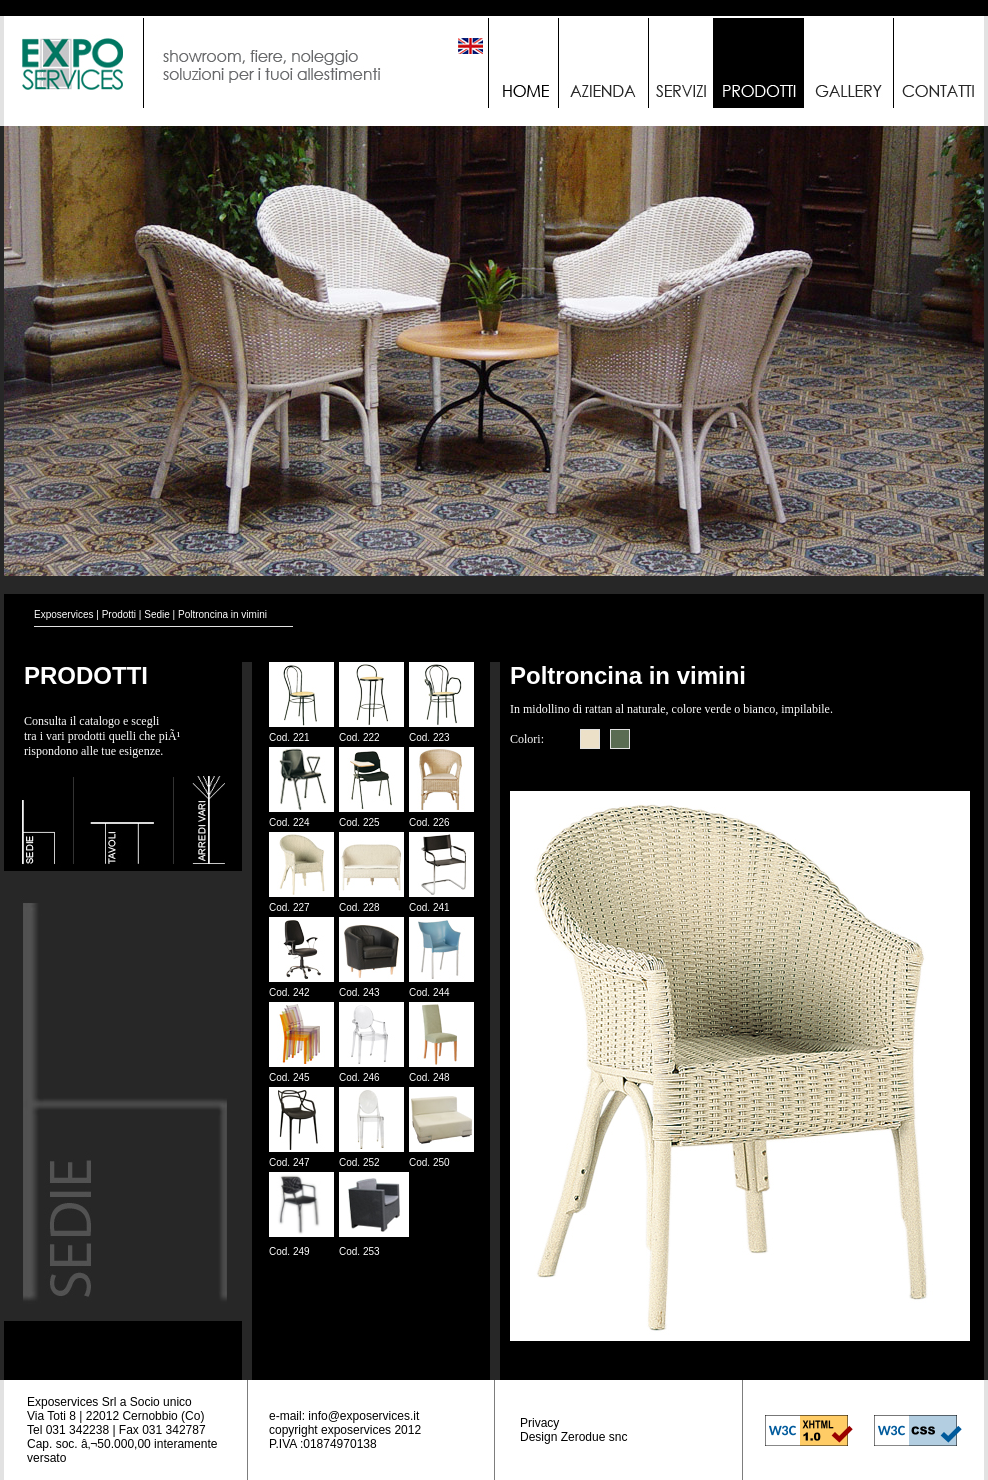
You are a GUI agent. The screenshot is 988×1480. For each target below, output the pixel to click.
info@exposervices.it (363, 1416)
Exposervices (63, 614)
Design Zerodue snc (573, 1437)
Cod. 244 (429, 992)
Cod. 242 (289, 992)
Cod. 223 (429, 737)
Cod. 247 (289, 1162)
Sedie (157, 614)
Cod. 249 (289, 1251)
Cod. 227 (289, 907)
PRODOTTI (86, 675)
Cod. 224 (289, 822)
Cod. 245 (289, 1077)
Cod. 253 (359, 1251)
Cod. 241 (429, 907)
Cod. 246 (359, 1077)
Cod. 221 (289, 737)
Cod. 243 (359, 992)
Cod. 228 (359, 907)
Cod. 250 (429, 1162)
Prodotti (119, 614)
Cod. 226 (429, 822)
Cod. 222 (359, 737)
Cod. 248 (429, 1077)
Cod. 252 (359, 1162)
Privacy (539, 1423)
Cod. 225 (359, 822)
